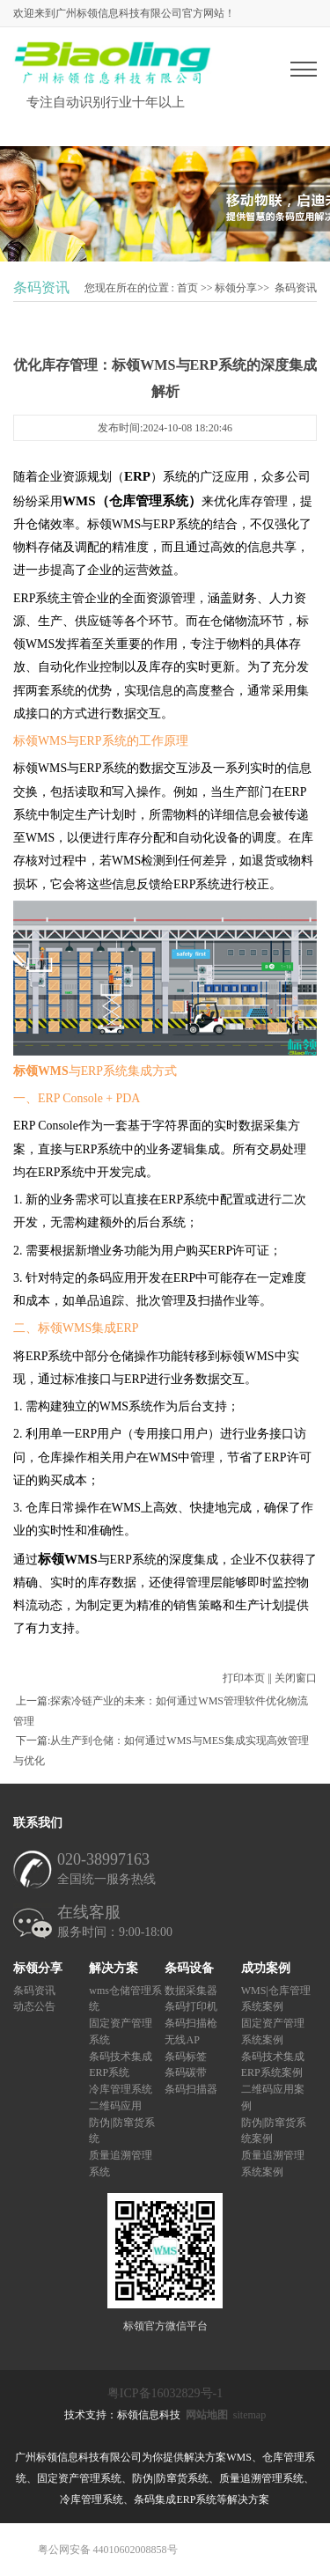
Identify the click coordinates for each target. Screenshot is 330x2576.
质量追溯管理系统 (120, 2163)
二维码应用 (115, 2105)
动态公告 (34, 2006)
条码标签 (186, 2056)
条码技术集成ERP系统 (120, 2064)
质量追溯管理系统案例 (272, 2163)
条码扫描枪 (191, 2023)
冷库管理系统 (120, 2089)
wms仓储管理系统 (125, 1998)
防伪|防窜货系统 (121, 2130)
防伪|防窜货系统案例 (273, 2130)
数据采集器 (191, 1990)
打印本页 (244, 1678)
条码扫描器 (191, 2089)
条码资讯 (296, 288)
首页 (187, 288)
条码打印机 (191, 2006)
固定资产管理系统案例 (272, 2031)
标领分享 (236, 288)
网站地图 (207, 2415)
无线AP (182, 2039)
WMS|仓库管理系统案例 (276, 1998)
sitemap (249, 2415)
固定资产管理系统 (120, 2031)
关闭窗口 (296, 1678)
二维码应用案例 (272, 2097)
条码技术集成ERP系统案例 (272, 2064)
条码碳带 (186, 2072)
